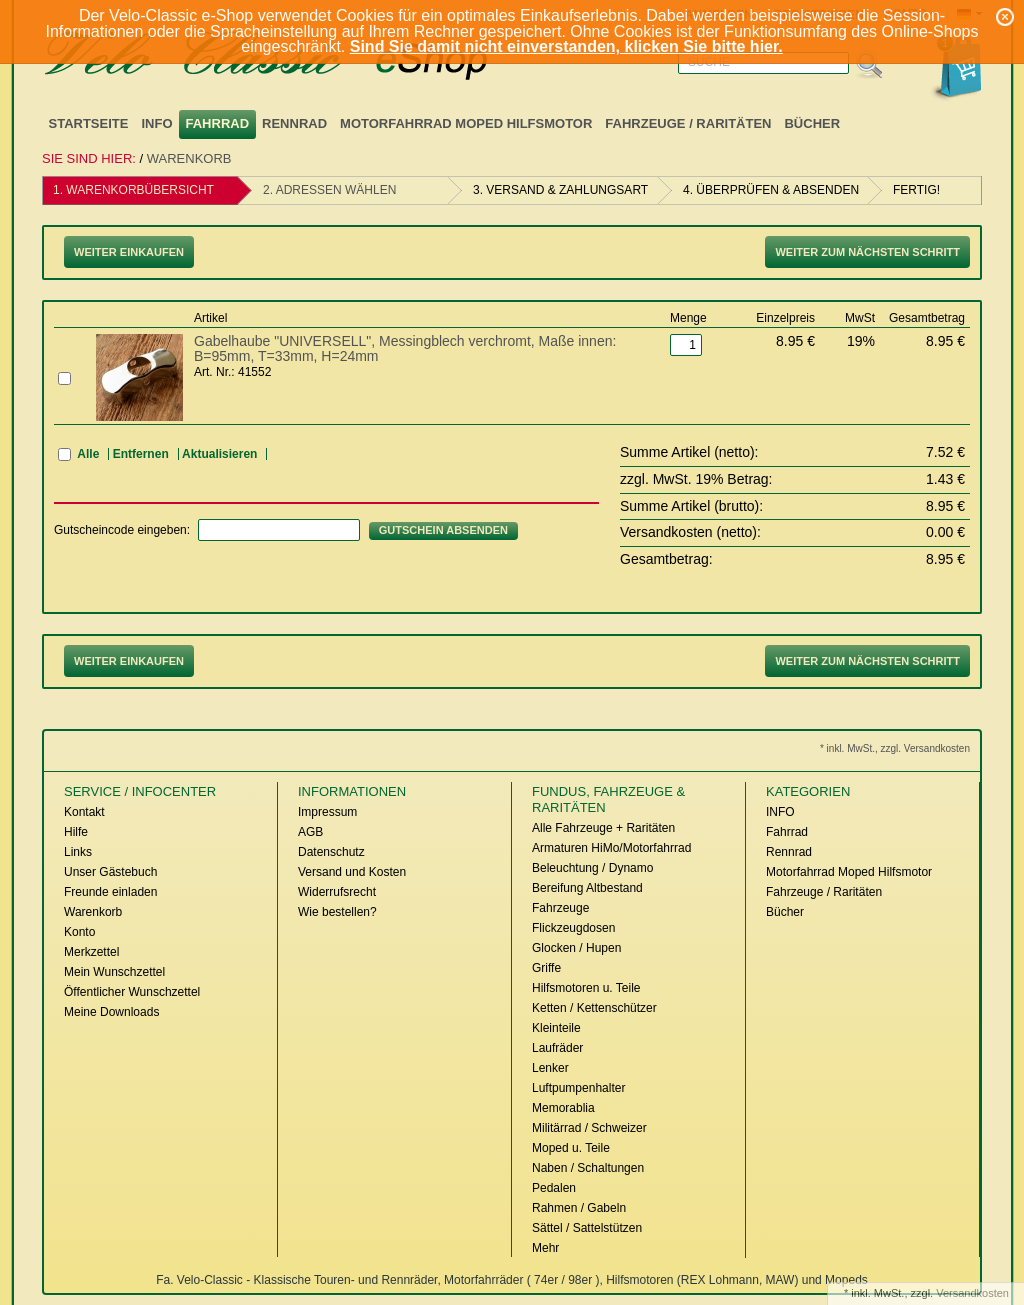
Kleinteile (556, 1028)
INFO (156, 123)
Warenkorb (189, 158)
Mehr (545, 1248)
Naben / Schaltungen (588, 1168)
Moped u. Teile (571, 1148)
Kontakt (84, 812)
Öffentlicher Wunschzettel (132, 992)
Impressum (327, 812)
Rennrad (294, 123)
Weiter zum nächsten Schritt (867, 252)
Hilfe (76, 832)
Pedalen (554, 1188)
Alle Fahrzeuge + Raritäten (603, 828)
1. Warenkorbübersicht (133, 190)
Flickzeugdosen (573, 928)
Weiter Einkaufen (129, 252)
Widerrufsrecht (337, 892)
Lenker (550, 1068)
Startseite (89, 123)
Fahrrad (218, 123)
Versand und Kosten (352, 872)
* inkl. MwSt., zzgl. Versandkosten (895, 748)
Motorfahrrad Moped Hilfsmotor (466, 123)
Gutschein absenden (443, 530)
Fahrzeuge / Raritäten (688, 123)
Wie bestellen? (337, 912)
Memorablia (563, 1108)
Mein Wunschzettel (114, 972)
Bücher (812, 123)
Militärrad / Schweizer (589, 1128)
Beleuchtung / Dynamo (592, 868)
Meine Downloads (111, 1012)
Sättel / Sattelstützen (587, 1228)
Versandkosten (972, 1293)
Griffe (546, 968)
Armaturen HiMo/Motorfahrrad (611, 848)
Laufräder (557, 1048)
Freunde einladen (110, 892)
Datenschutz (331, 852)
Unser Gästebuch (110, 872)
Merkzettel (91, 952)
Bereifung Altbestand (587, 888)
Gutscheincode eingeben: (122, 530)
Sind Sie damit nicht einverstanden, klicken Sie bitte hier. (566, 46)
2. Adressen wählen (329, 190)
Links (78, 852)
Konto (79, 932)
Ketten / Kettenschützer (594, 1008)
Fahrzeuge (560, 908)
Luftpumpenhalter (578, 1088)
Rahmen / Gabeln (579, 1208)
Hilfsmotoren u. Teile (586, 988)
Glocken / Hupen (576, 948)
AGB (310, 832)
